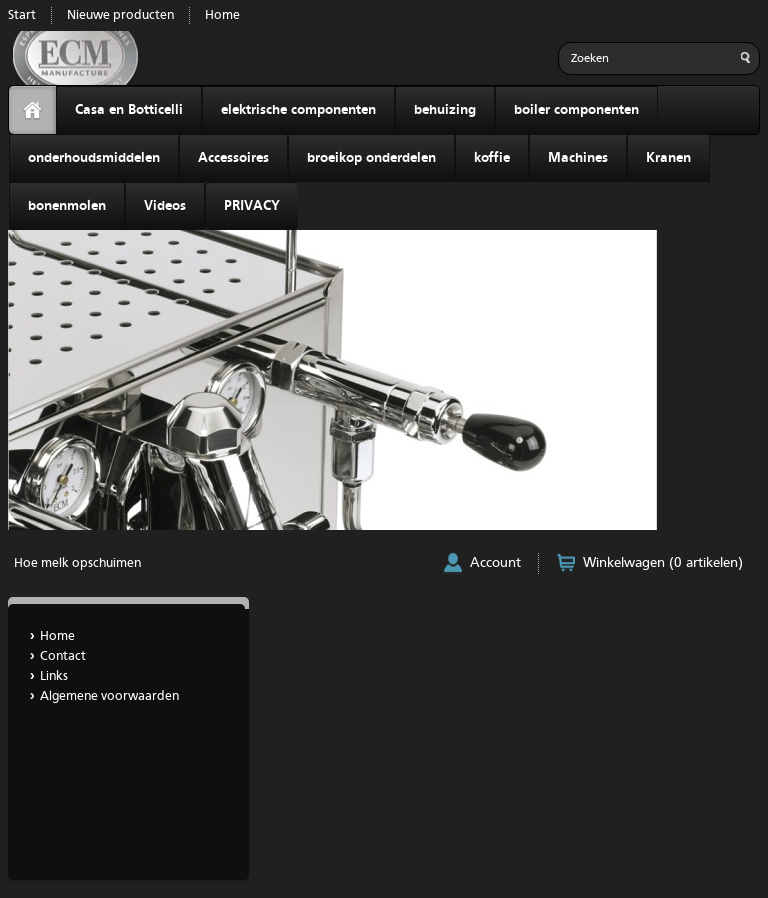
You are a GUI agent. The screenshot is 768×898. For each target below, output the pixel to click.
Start (22, 15)
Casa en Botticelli (129, 110)
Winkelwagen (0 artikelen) (663, 563)
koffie (492, 158)
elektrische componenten (298, 110)
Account (495, 563)
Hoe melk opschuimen (77, 563)
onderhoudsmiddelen (94, 158)
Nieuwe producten (120, 15)
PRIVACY (252, 206)
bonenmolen (67, 206)
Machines (578, 158)
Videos (165, 206)
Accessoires (233, 158)
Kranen (668, 158)
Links (54, 676)
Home (222, 15)
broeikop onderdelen (371, 158)
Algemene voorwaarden (109, 696)
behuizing (445, 110)
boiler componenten (576, 110)
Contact (63, 656)
